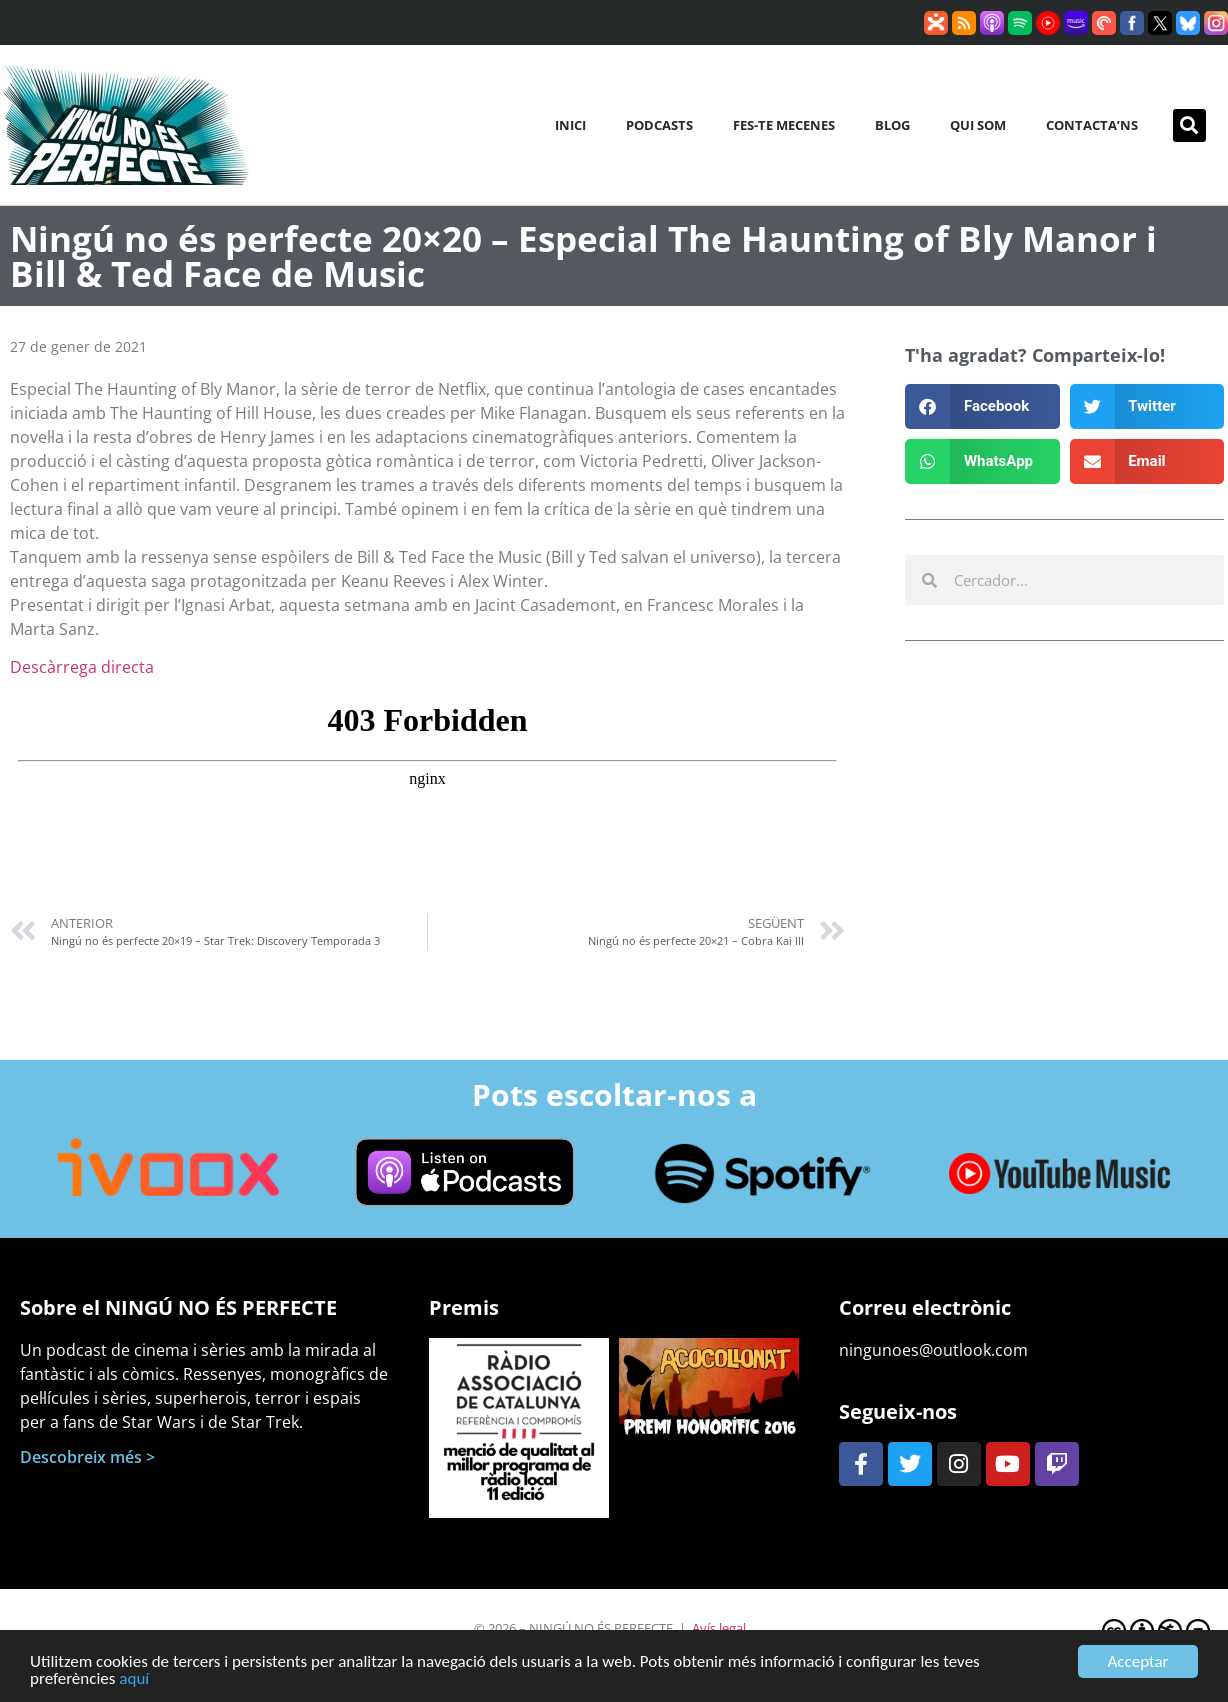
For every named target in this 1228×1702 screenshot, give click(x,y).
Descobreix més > (87, 1457)
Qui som (978, 125)
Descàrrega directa (82, 667)
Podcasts (659, 125)
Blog (892, 125)
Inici (570, 125)
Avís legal (719, 1628)
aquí (134, 1685)
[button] (1189, 125)
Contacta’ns (1092, 125)
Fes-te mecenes (784, 125)
